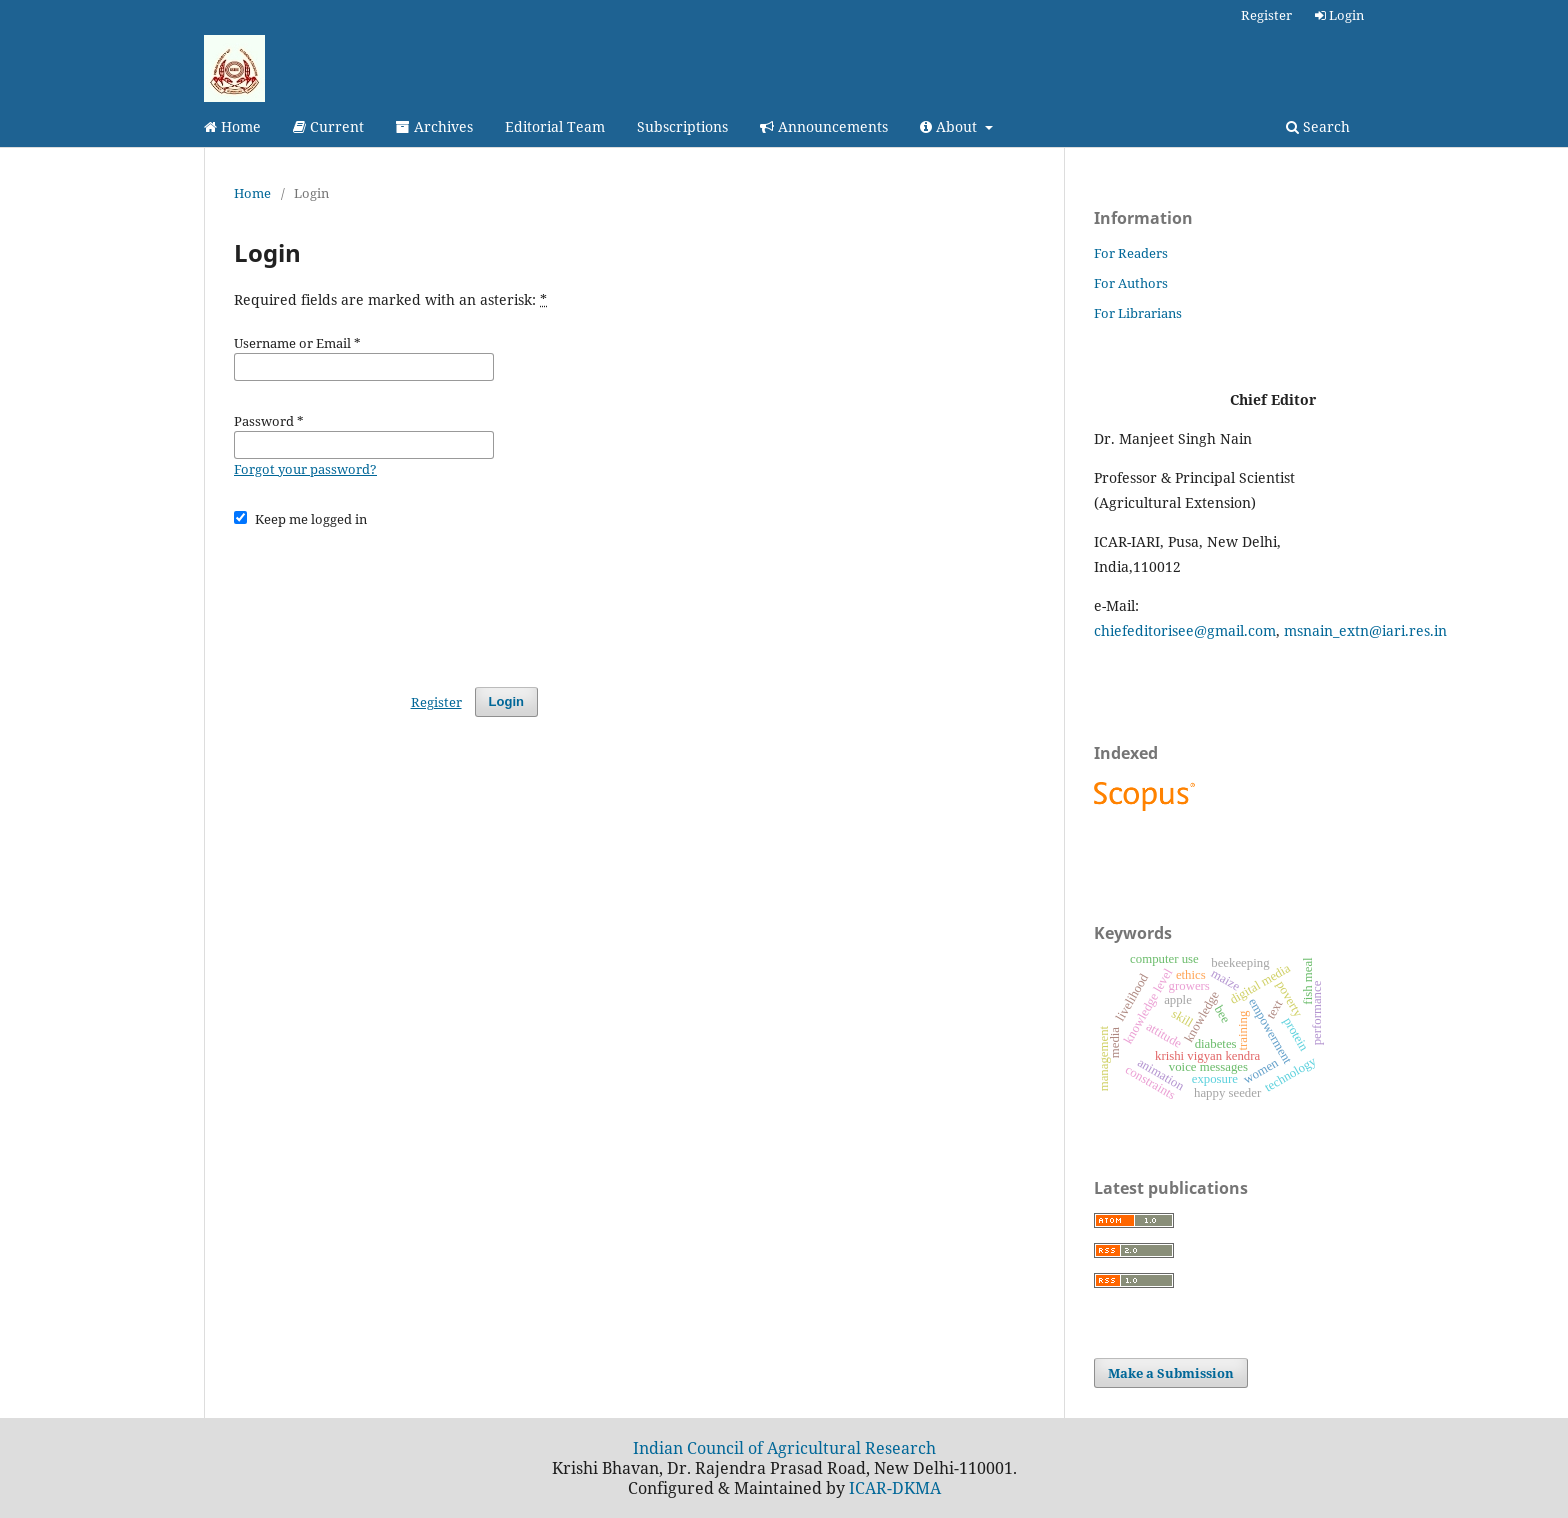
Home (232, 126)
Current (328, 126)
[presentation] (386, 598)
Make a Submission (1171, 1373)
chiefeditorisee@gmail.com (1185, 630)
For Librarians (1138, 313)
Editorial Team (555, 126)
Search (1318, 126)
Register (1266, 15)
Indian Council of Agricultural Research (784, 1448)
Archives (434, 126)
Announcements (824, 126)
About (950, 126)
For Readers (1131, 253)
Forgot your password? (305, 469)
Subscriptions (682, 126)
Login (1339, 15)
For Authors (1131, 283)
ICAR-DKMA (895, 1488)
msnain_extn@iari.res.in (1365, 630)
